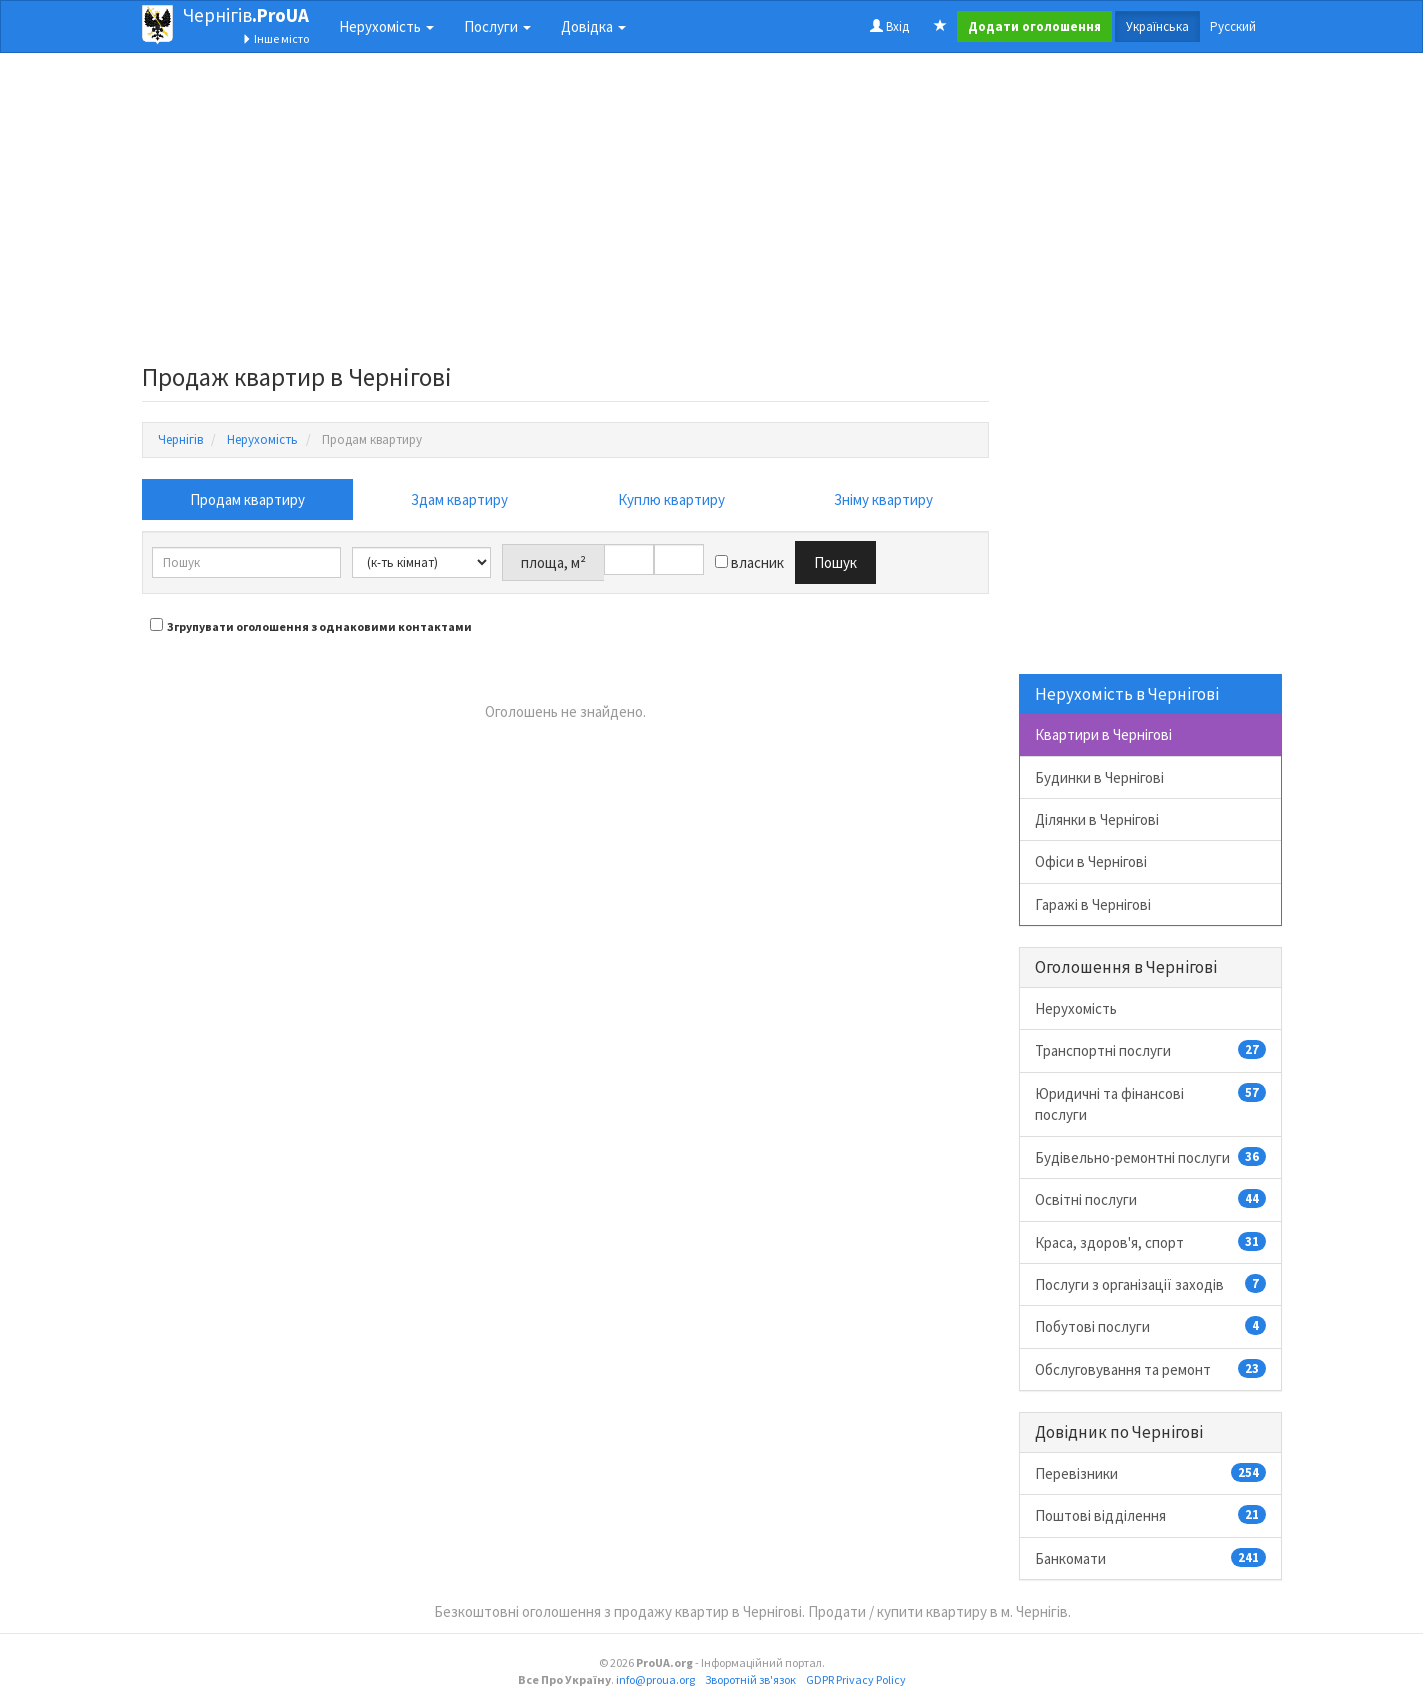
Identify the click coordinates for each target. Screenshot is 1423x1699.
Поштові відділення (1150, 1515)
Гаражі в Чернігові (1093, 904)
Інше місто (275, 38)
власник (749, 562)
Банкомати (1150, 1558)
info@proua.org (655, 1679)
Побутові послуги (1150, 1326)
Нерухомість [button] (386, 26)
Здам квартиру (459, 499)
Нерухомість (1076, 1008)
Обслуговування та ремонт (1150, 1369)
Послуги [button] (497, 26)
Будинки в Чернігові (1099, 777)
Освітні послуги (1150, 1199)
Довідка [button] (593, 26)
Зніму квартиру (883, 499)
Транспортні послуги (1150, 1050)
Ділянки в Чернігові (1097, 819)
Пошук (835, 562)
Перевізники (1150, 1473)
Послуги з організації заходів (1150, 1284)
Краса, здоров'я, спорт (1150, 1242)
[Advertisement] (566, 214)
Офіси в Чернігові (1091, 861)
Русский (1233, 26)
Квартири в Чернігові (1103, 734)
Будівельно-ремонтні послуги (1150, 1157)
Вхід (889, 26)
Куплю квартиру (671, 499)
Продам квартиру (247, 499)
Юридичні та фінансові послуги (1150, 1103)
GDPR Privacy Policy (856, 1679)
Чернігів (246, 15)
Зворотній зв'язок (750, 1679)
